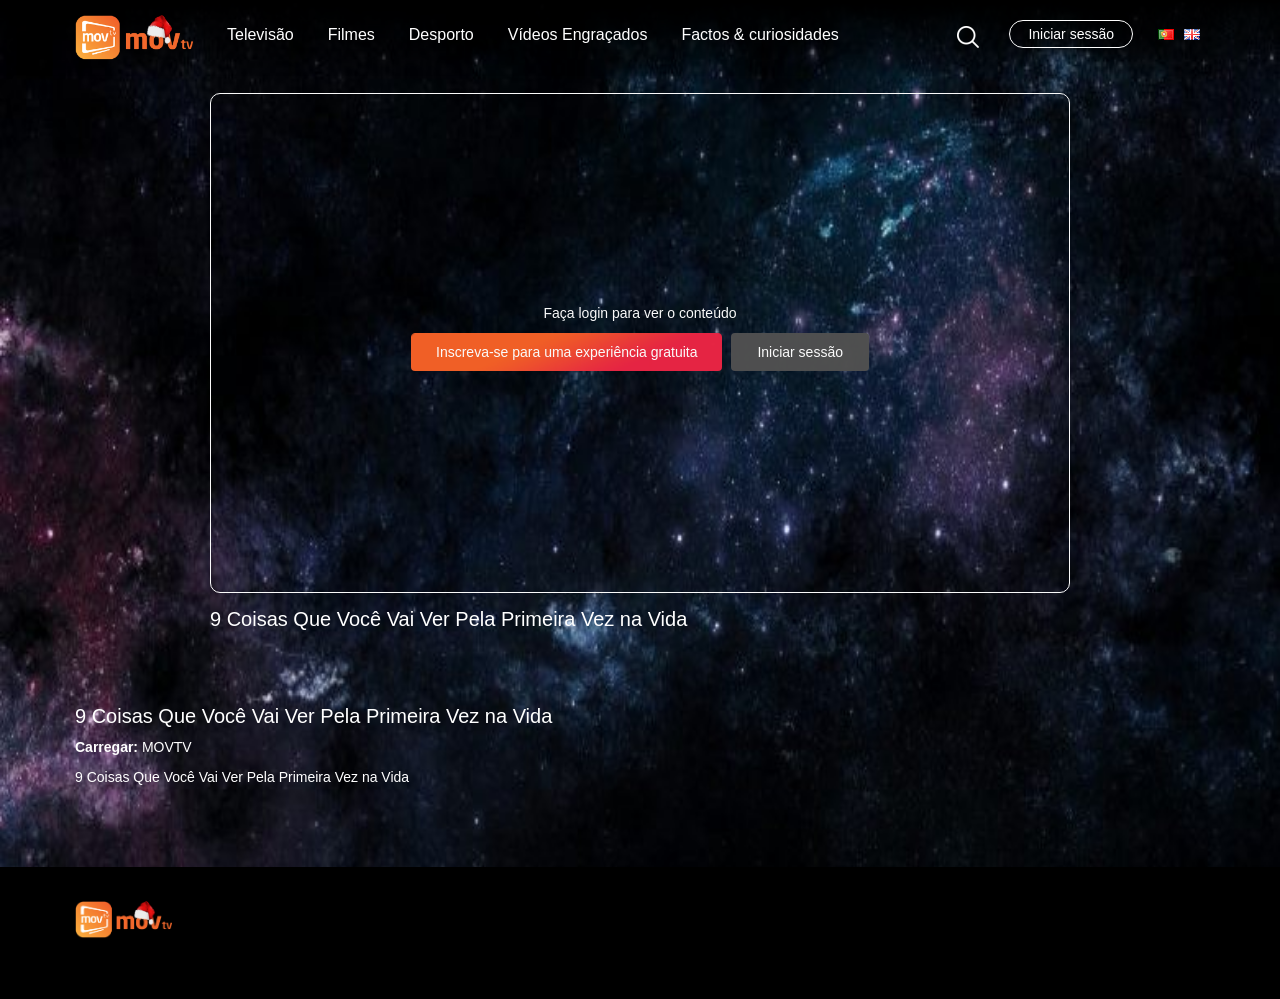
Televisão (260, 34)
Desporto (441, 34)
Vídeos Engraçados (578, 34)
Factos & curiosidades (759, 34)
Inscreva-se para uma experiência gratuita (566, 352)
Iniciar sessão (1071, 34)
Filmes (351, 34)
